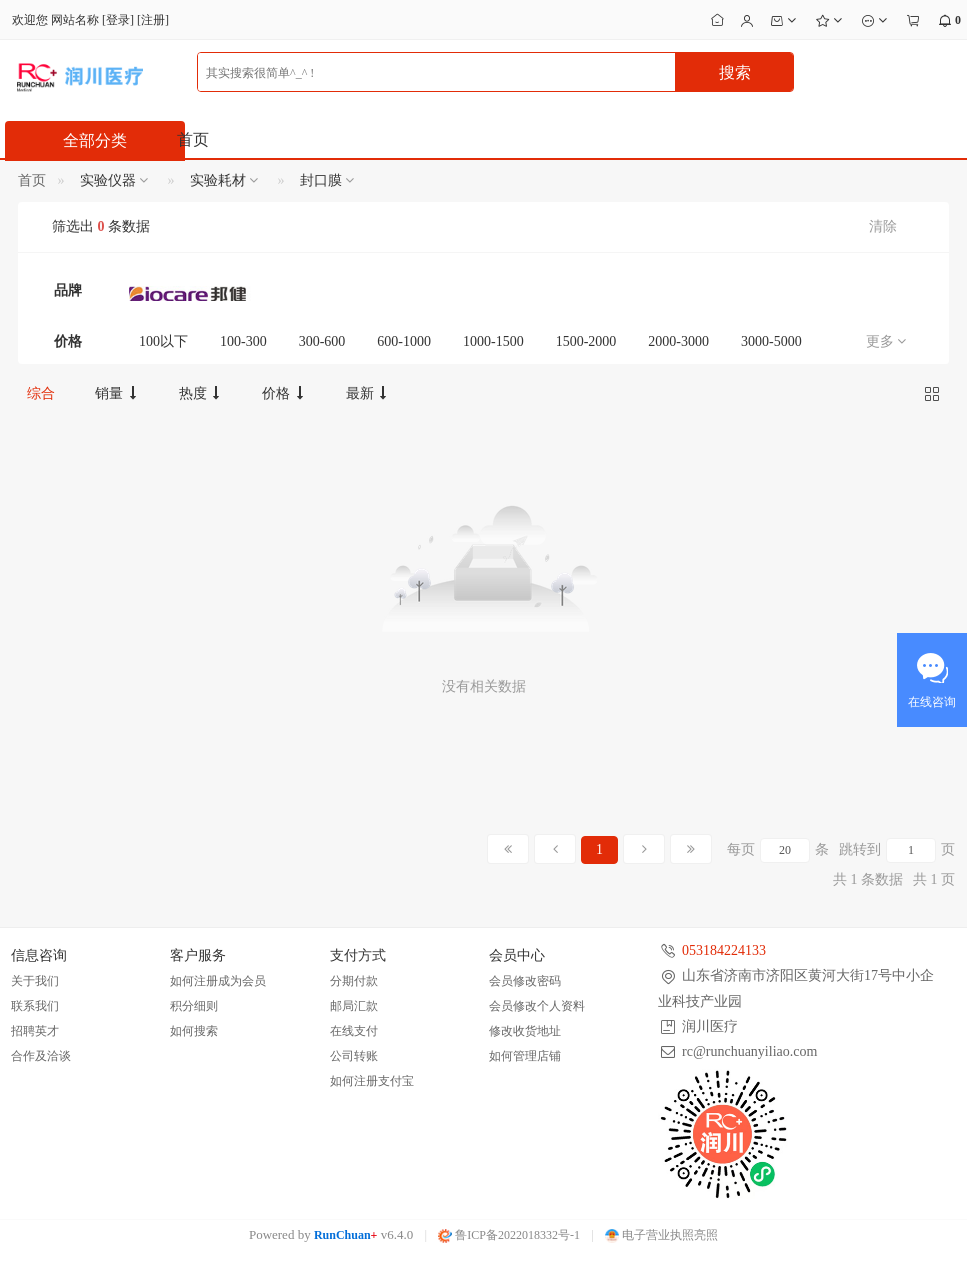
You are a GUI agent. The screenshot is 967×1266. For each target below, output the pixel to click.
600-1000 (404, 341)
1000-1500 (493, 341)
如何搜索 (194, 1031)
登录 (118, 20)
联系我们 (35, 1006)
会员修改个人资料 (537, 1006)
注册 (153, 20)
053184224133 (724, 950)
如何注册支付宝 (372, 1081)
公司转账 (354, 1056)
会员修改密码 (525, 981)
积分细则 (194, 1006)
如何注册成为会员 (218, 981)
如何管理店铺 (525, 1056)
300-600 (322, 341)
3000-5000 (771, 341)
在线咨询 (932, 702)
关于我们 (35, 981)
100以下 (163, 341)
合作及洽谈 (41, 1056)
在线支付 (354, 1031)
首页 (193, 139)
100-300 (243, 341)
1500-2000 (586, 341)
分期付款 (354, 981)
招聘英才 (35, 1031)
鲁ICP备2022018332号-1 (509, 1235)
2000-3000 (678, 341)
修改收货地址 (525, 1031)
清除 (883, 226)
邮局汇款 (354, 1006)
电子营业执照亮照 (661, 1235)
